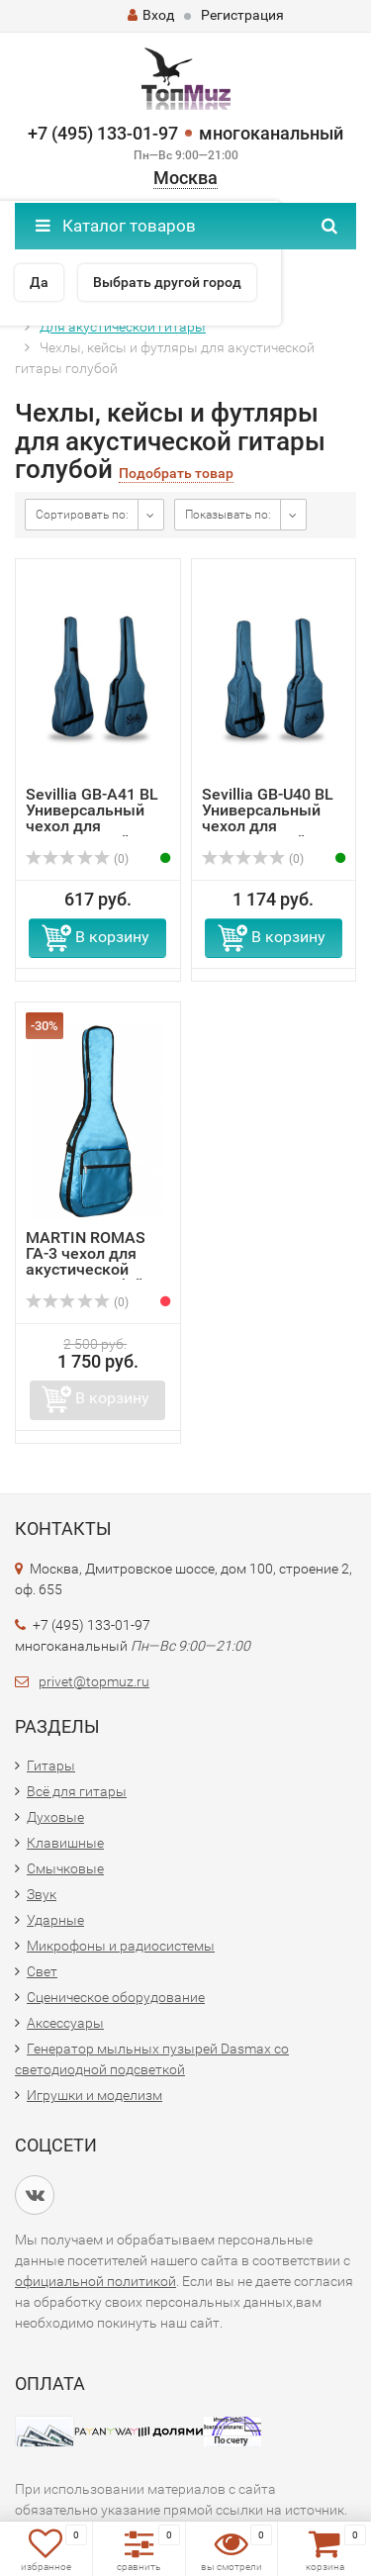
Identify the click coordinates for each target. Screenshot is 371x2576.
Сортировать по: (82, 515)
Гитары (51, 1765)
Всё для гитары (77, 1791)
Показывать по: (228, 515)
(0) (77, 859)
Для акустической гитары (123, 326)
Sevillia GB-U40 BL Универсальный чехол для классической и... (267, 818)
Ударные (55, 1920)
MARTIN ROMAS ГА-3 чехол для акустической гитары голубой (85, 1261)
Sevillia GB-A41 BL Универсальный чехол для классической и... (92, 818)
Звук (41, 1894)
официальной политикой (95, 2281)
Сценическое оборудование (116, 1997)
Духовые (55, 1817)
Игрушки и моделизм (94, 2095)
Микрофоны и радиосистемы (121, 1946)
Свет (42, 1971)
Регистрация (242, 15)
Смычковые (65, 1868)
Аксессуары (65, 2023)
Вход (151, 15)
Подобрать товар (176, 473)
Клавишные (65, 1843)
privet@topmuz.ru (94, 1681)
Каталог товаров (116, 226)
